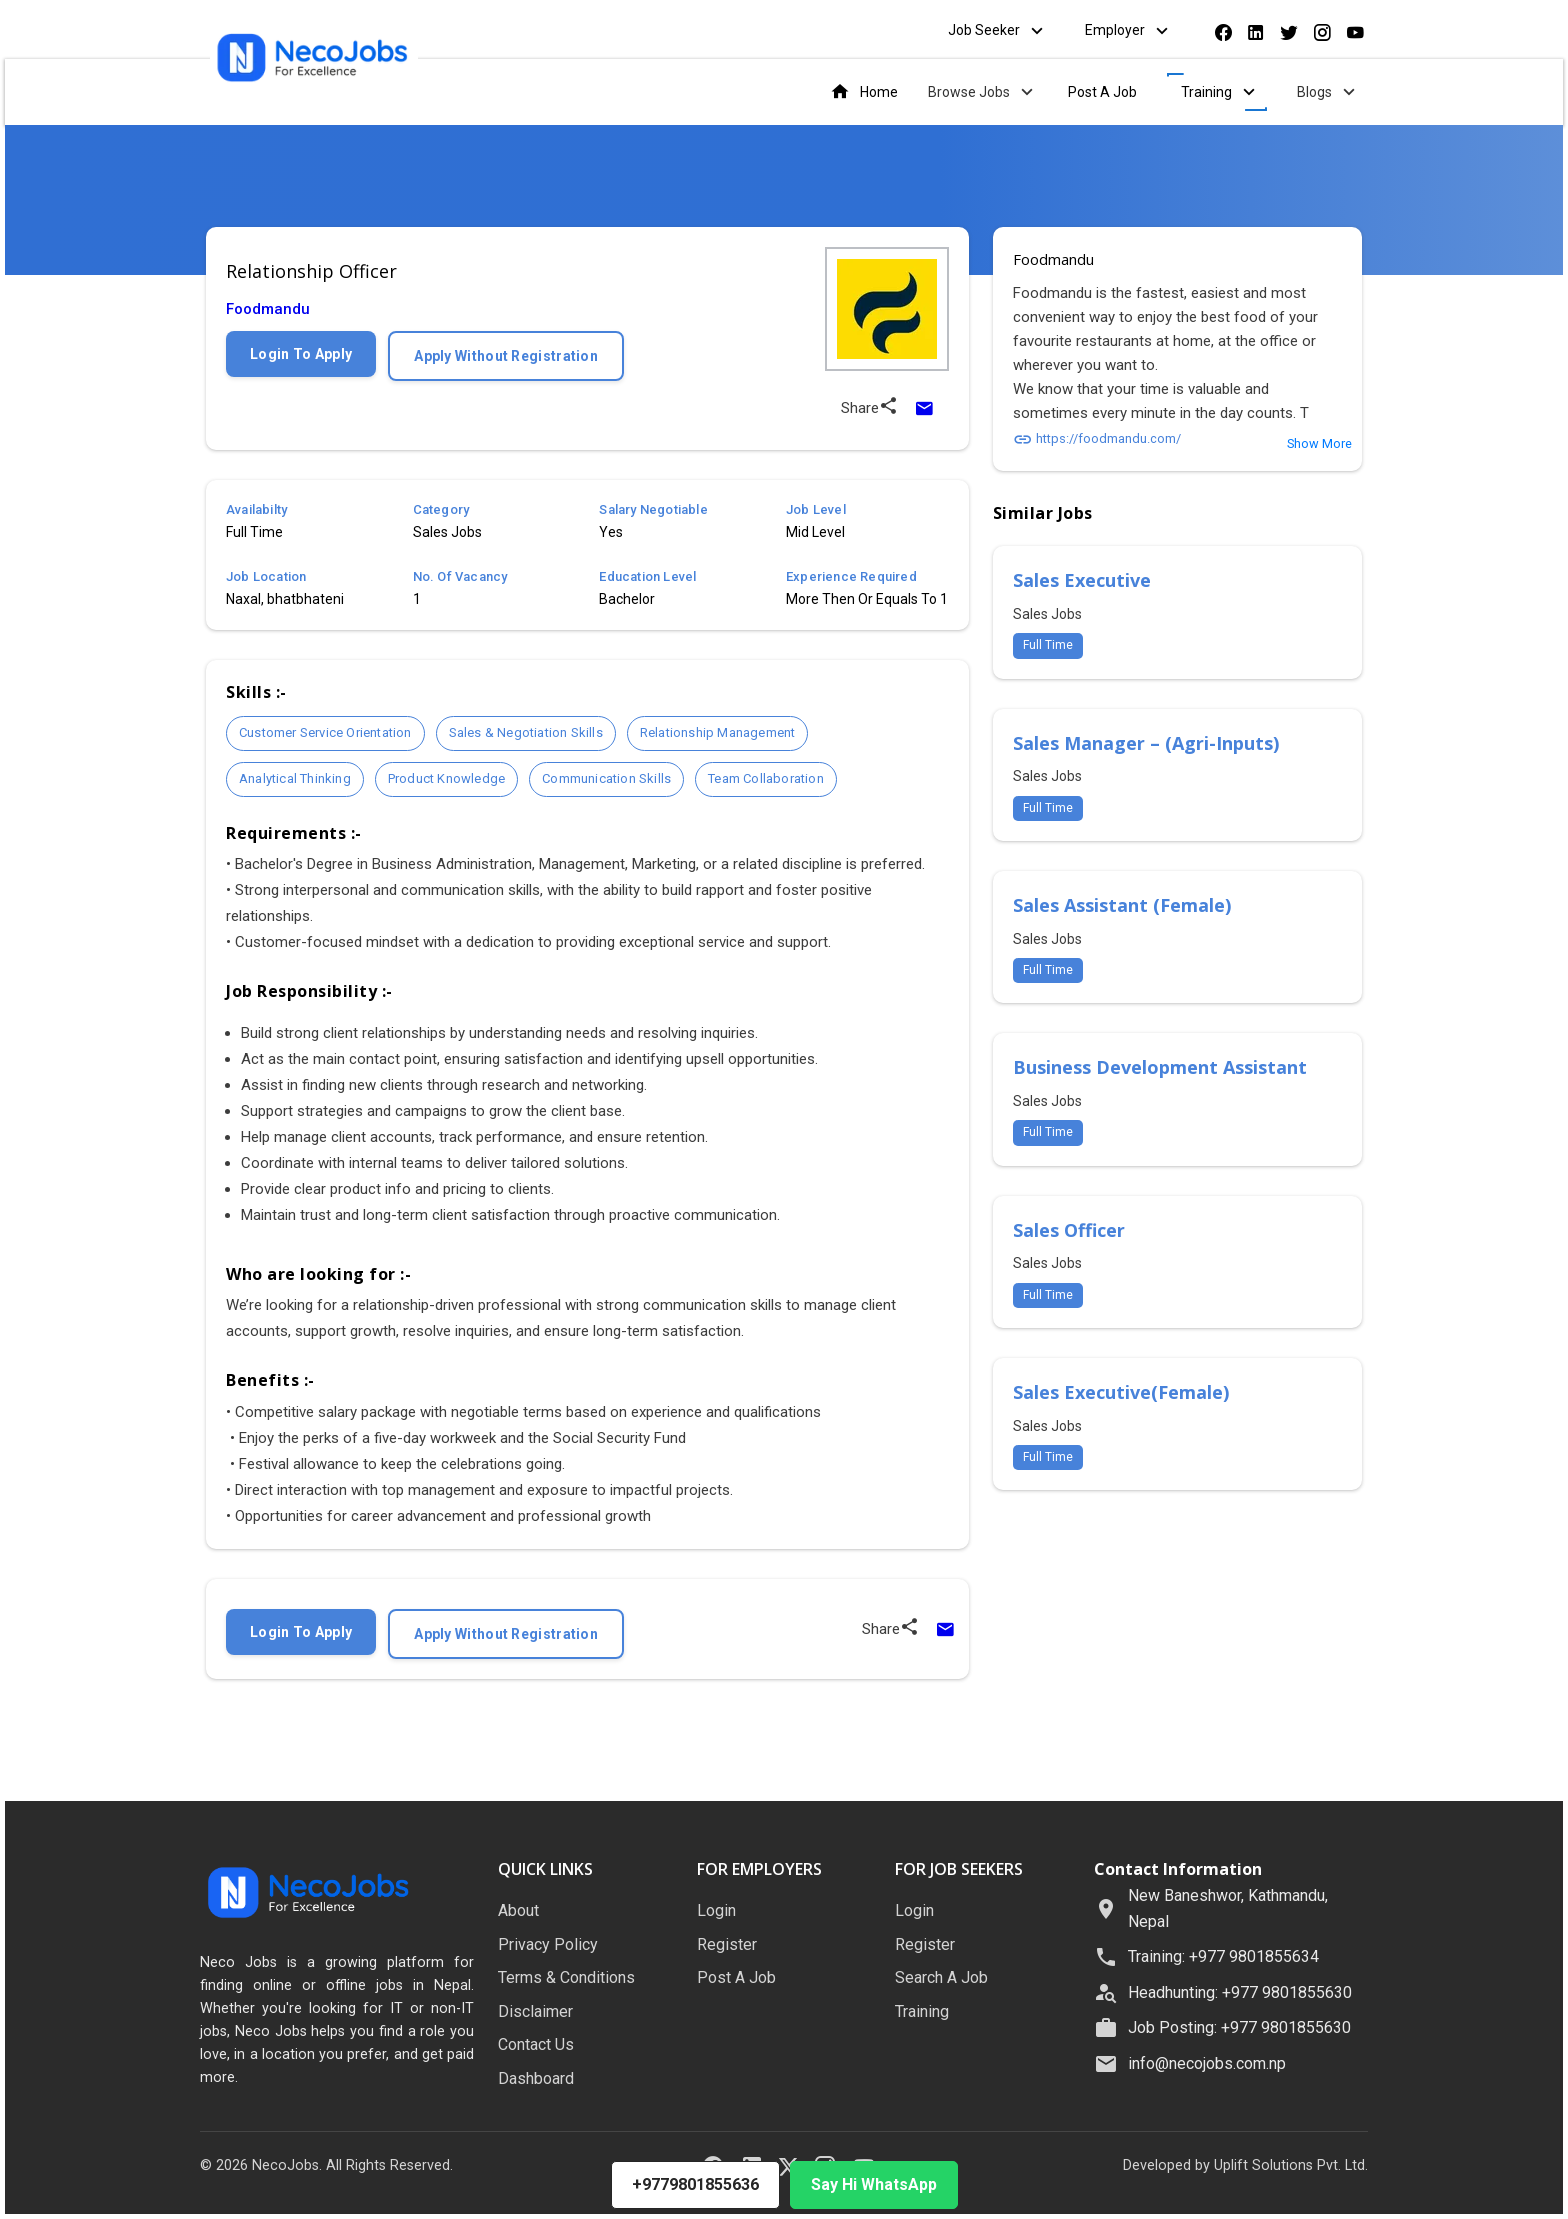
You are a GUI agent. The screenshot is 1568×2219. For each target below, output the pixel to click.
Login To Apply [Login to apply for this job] (301, 354)
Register (727, 1944)
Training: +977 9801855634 (1223, 1956)
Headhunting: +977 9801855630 (1240, 1992)
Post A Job (1102, 92)
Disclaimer (535, 2011)
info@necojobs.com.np (1207, 2063)
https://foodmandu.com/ (1097, 438)
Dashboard (536, 2078)
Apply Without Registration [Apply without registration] (506, 356)
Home (864, 92)
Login (716, 1910)
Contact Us (536, 2044)
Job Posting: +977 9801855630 (1239, 2027)
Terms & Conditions (566, 1977)
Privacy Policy (548, 1944)
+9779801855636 (695, 2184)
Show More (1319, 443)
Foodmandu (268, 309)
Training (1220, 92)
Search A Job (941, 1977)
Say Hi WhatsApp (874, 2184)
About (518, 1910)
